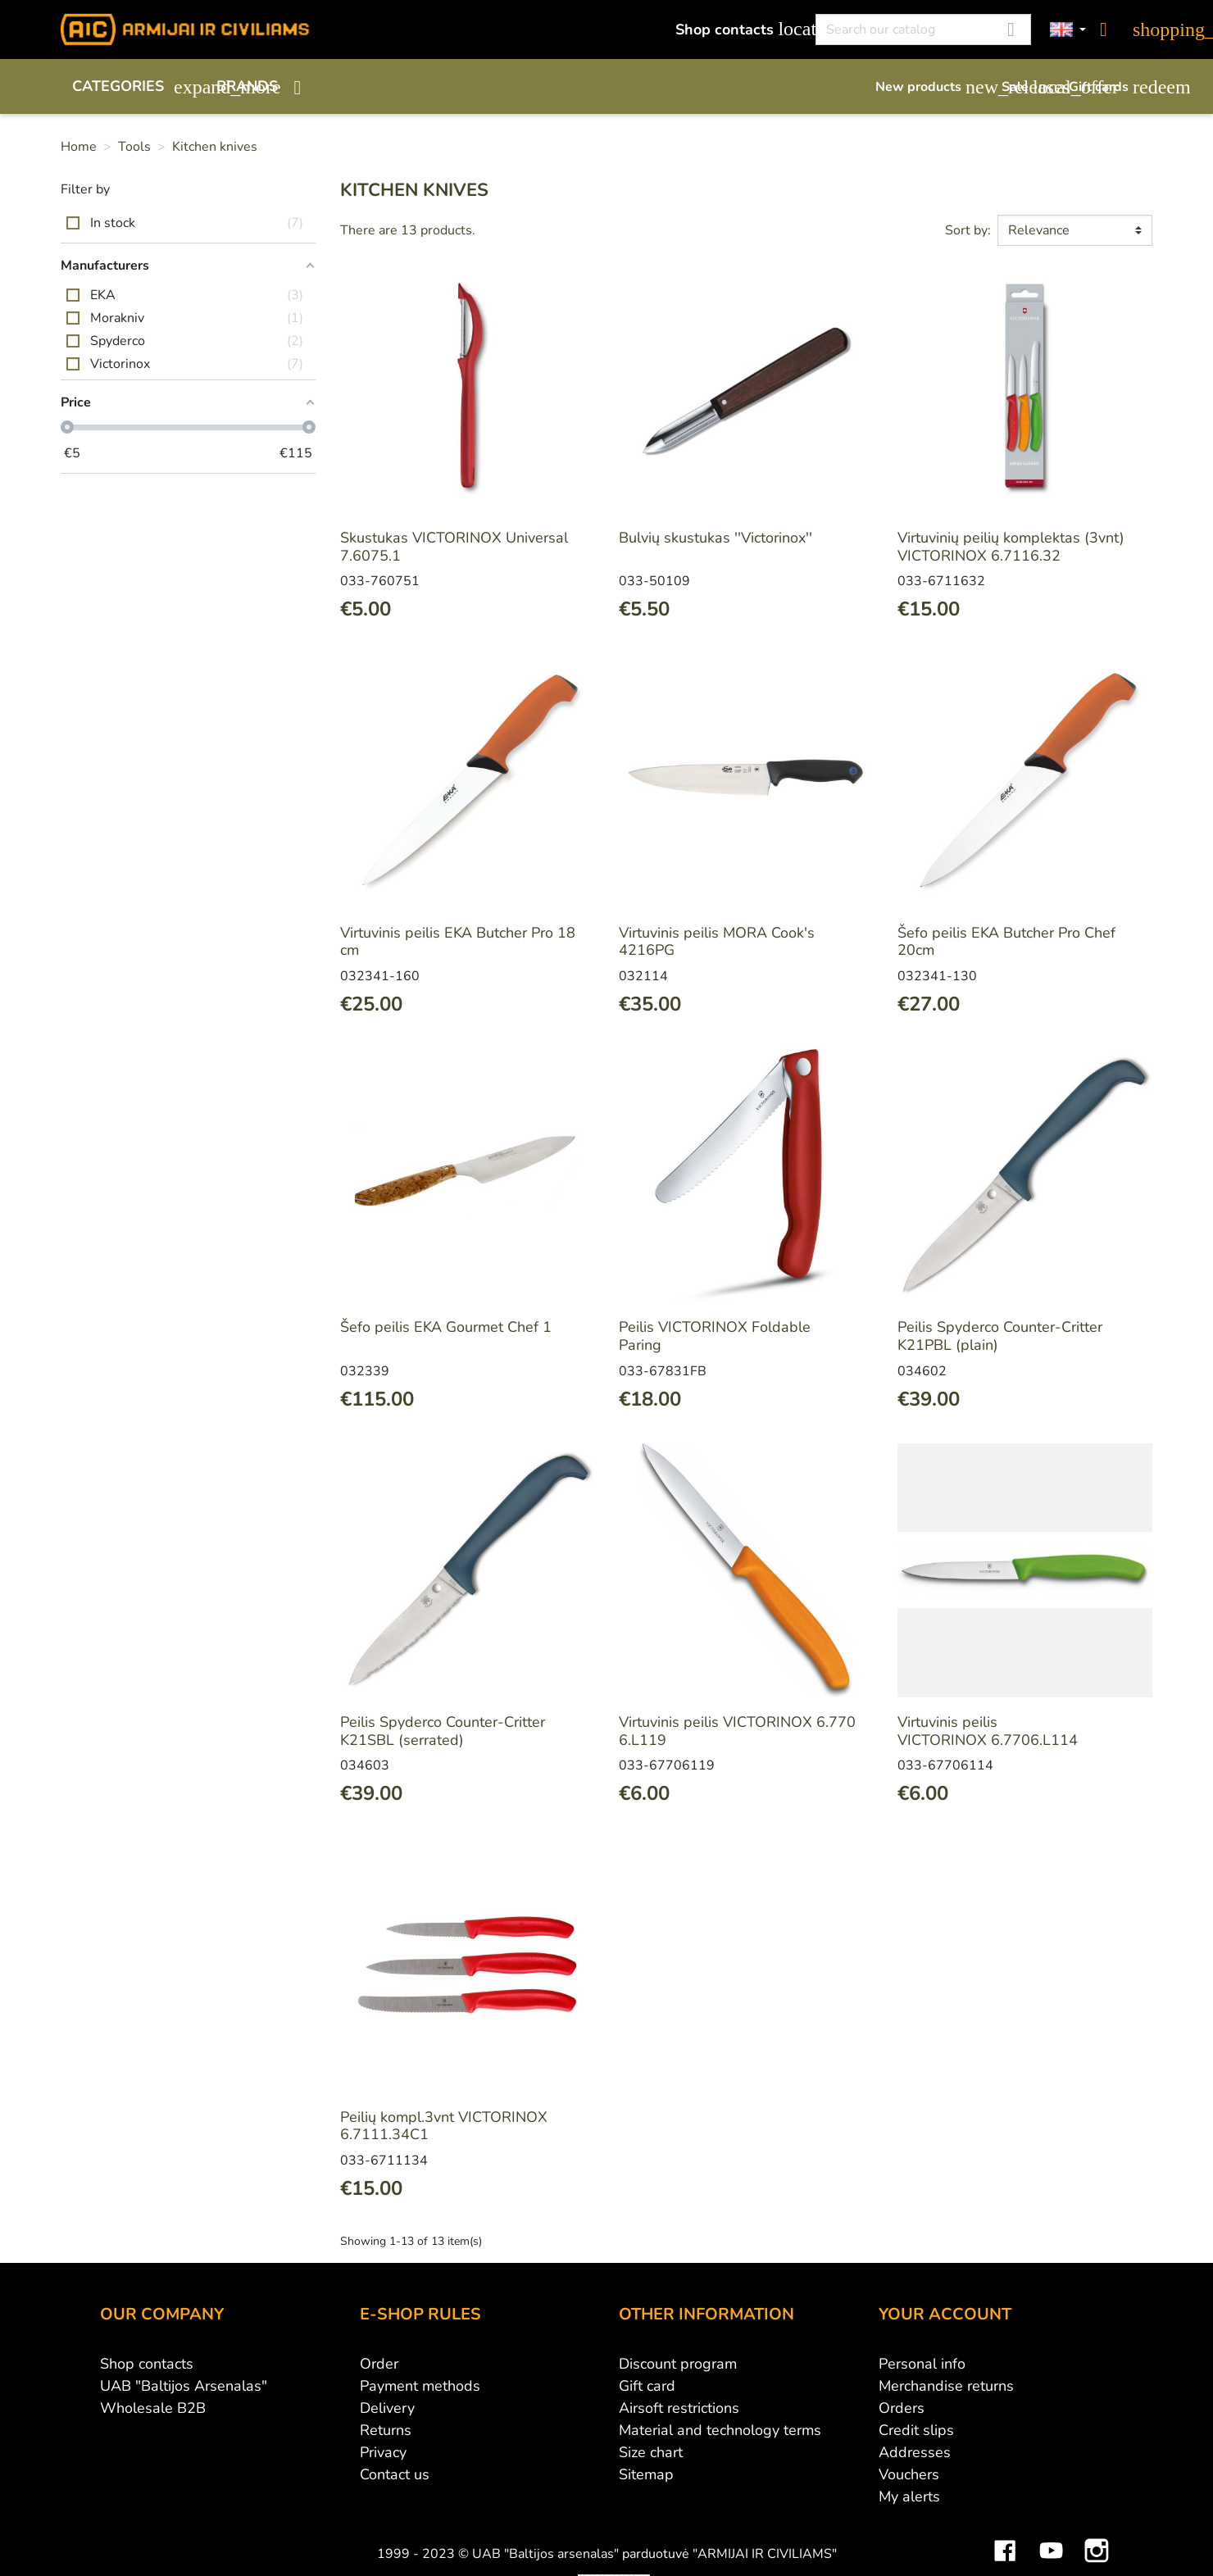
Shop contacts (736, 29)
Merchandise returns (946, 2386)
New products (930, 87)
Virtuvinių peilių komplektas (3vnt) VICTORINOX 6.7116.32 (1010, 547)
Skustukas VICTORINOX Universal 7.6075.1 (454, 547)
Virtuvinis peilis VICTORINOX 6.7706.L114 (987, 1731)
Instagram (1096, 2538)
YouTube (1050, 2538)
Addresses (915, 2452)
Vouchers (909, 2474)
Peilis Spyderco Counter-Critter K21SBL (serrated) (442, 1731)
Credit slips (916, 2430)
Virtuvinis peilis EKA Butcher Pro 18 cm (457, 942)
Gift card (647, 2386)
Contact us (394, 2474)
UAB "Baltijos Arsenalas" (183, 2386)
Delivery (387, 2408)
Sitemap (646, 2474)
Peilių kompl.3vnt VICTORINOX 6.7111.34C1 (443, 2126)
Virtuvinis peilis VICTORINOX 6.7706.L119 (737, 1731)
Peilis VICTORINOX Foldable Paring (715, 1336)
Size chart (651, 2452)
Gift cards (1110, 87)
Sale (1027, 87)
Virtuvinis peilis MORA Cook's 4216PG (717, 942)
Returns (385, 2430)
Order (379, 2364)
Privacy (383, 2452)
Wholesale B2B (153, 2408)
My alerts (909, 2496)
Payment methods (420, 2386)
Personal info (922, 2364)
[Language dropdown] (1068, 29)
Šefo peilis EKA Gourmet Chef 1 (446, 1327)
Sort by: (968, 230)
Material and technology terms (720, 2430)
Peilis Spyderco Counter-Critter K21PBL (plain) (999, 1336)
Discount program (678, 2364)
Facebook (1004, 2538)
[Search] (923, 29)
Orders (902, 2408)
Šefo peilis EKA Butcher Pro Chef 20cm (1006, 942)
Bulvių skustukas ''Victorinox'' (715, 537)
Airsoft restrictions (679, 2408)
